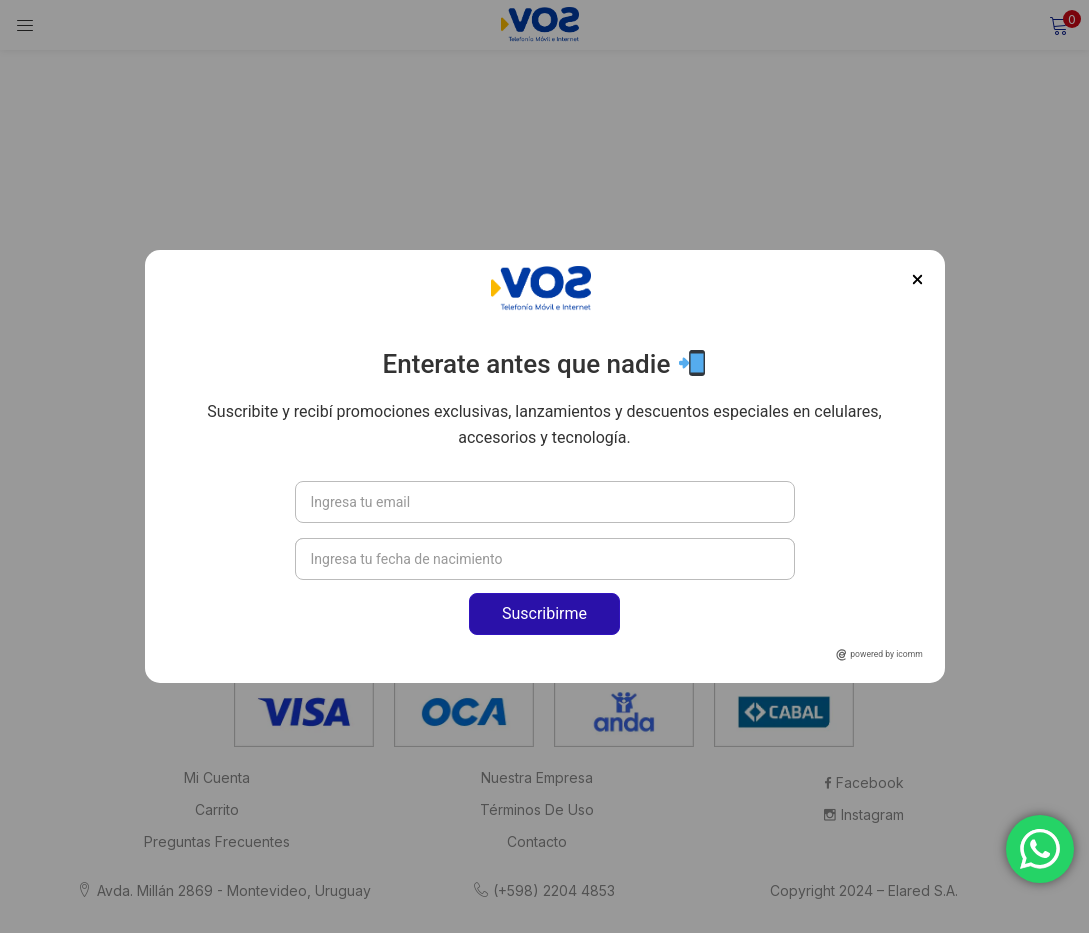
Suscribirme (544, 613)
